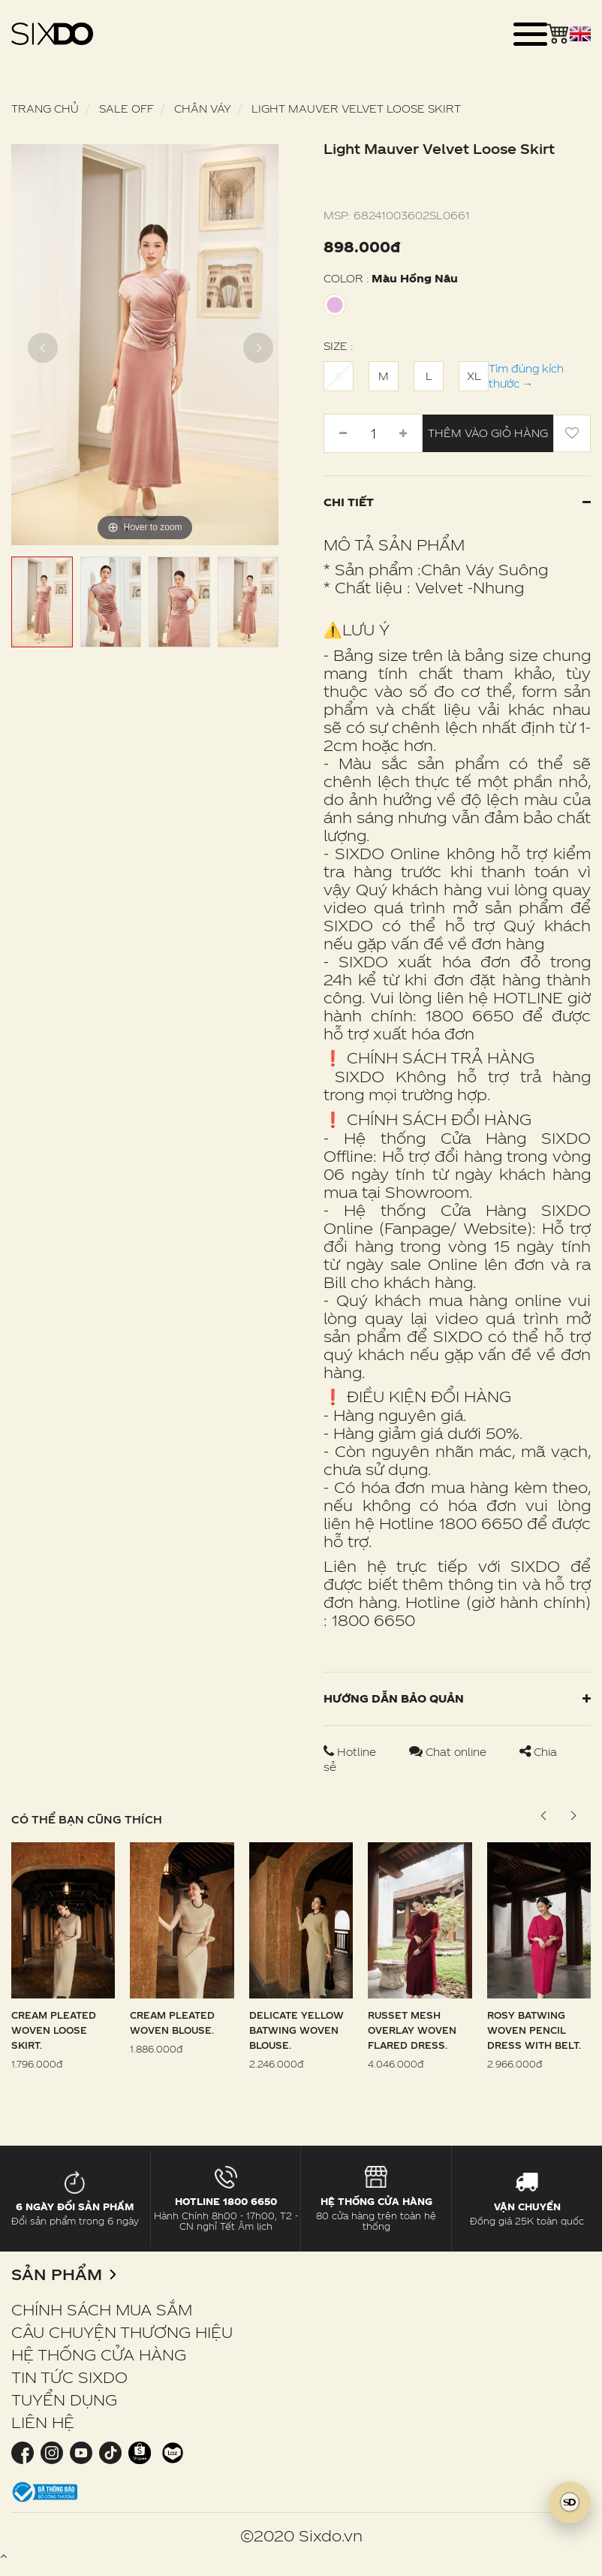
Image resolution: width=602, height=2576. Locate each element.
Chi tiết (457, 502)
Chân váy (202, 108)
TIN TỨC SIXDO (69, 2377)
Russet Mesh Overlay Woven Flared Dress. (412, 2030)
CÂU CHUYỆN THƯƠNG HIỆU (122, 2332)
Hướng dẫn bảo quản (457, 1698)
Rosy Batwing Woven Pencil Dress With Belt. (534, 2030)
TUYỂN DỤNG (64, 2399)
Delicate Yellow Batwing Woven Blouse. (296, 2030)
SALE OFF (126, 108)
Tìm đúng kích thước (526, 376)
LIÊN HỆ (42, 2422)
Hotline (351, 1751)
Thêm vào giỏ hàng (488, 433)
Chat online (449, 1751)
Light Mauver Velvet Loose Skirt (356, 108)
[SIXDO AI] (570, 2502)
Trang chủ (45, 108)
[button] (573, 1815)
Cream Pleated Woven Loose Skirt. (53, 2030)
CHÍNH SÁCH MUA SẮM (101, 2309)
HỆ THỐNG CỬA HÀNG (98, 2354)
